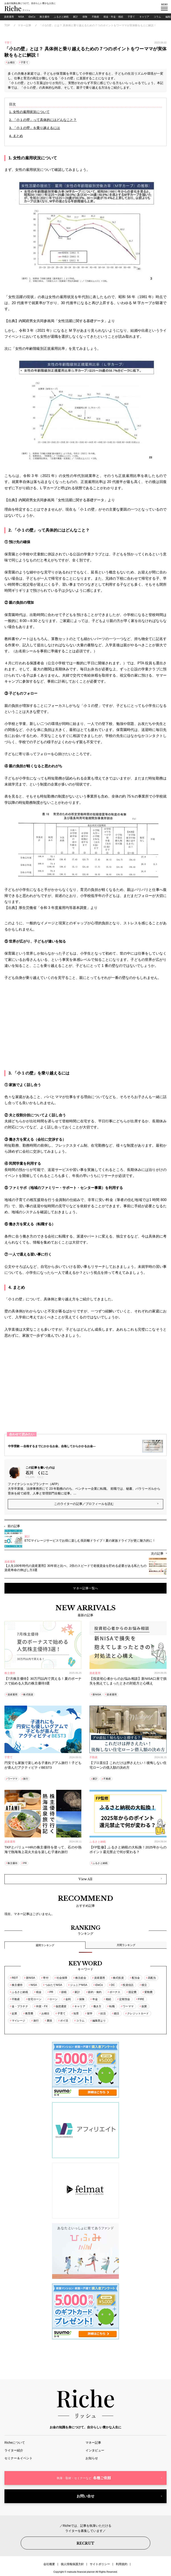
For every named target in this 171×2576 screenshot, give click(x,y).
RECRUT (85, 2543)
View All (85, 1879)
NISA (21, 16)
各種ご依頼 (84, 2478)
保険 (84, 16)
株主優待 (44, 16)
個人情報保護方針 (72, 2564)
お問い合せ (85, 2496)
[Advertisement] (85, 1024)
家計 (75, 16)
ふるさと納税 (61, 16)
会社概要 (49, 2564)
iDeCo (31, 16)
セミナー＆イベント (18, 2458)
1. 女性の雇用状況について (29, 112)
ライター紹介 (13, 2450)
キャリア (144, 16)
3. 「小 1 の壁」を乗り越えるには (34, 128)
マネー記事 (24, 25)
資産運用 (9, 16)
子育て (131, 16)
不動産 (95, 16)
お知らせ (92, 2458)
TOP (7, 25)
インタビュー (95, 2450)
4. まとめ (16, 136)
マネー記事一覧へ (85, 1588)
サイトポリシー (100, 2564)
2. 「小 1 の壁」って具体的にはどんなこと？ (43, 120)
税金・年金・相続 (113, 16)
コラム (157, 16)
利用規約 (121, 2564)
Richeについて (14, 2442)
